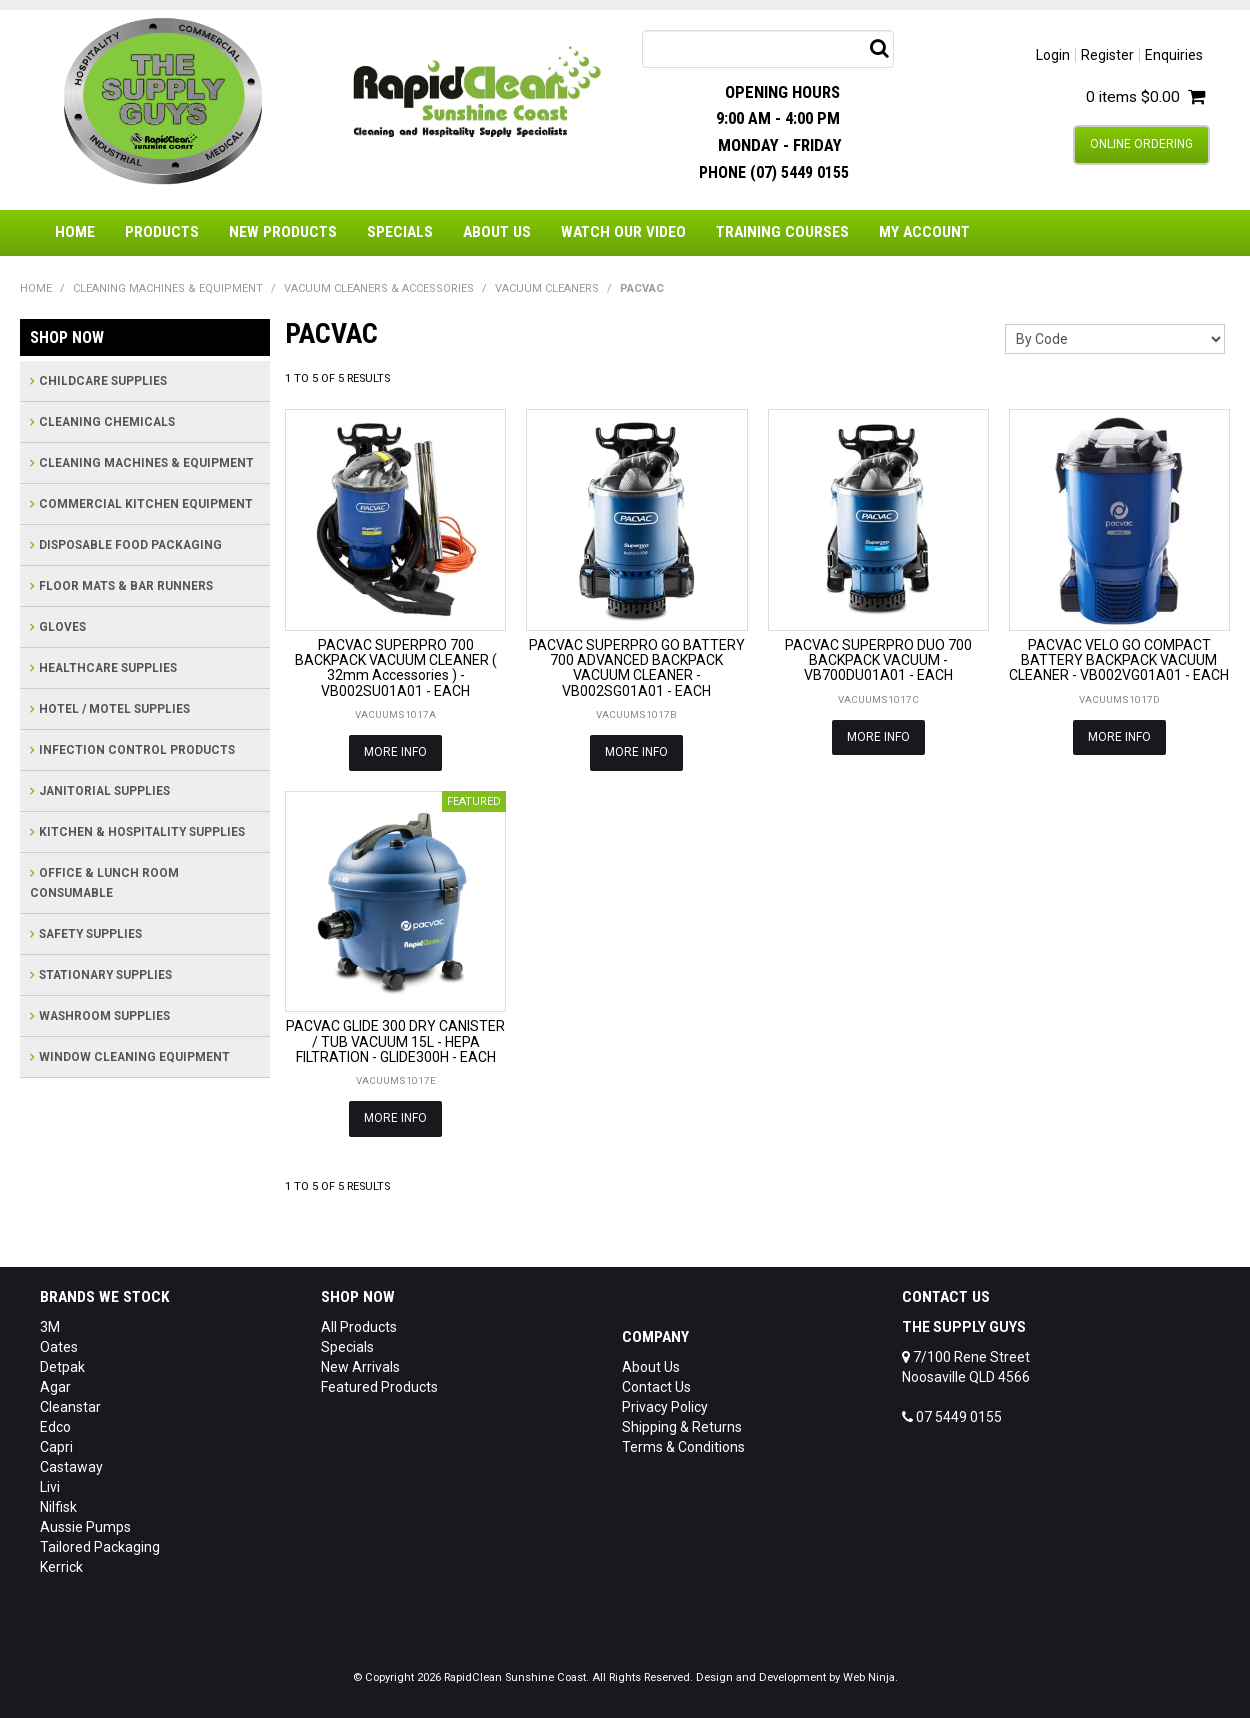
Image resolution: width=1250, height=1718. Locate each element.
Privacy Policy (665, 1407)
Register (1107, 55)
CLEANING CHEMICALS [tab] (107, 422)
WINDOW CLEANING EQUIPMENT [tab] (134, 1057)
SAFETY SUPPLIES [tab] (90, 934)
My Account (924, 232)
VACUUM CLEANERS (547, 288)
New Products (283, 232)
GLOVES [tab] (62, 627)
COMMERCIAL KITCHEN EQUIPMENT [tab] (146, 504)
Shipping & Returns (682, 1427)
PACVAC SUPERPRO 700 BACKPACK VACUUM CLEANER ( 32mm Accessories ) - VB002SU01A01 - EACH (396, 668)
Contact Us (656, 1387)
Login (1053, 55)
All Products (359, 1327)
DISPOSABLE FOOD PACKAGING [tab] (130, 545)
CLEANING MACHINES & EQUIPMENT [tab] (146, 463)
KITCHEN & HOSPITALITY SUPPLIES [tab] (142, 832)
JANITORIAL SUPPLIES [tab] (104, 791)
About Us (497, 232)
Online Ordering (1141, 144)
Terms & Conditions (683, 1447)
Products (162, 232)
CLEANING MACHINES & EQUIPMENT (168, 288)
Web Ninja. (870, 1677)
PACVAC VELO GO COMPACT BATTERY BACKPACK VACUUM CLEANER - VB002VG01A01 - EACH (1119, 660)
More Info (395, 752)
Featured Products (379, 1387)
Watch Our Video (623, 232)
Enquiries (1174, 55)
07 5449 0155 (952, 1417)
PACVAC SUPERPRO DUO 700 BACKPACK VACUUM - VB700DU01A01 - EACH (878, 660)
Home (75, 232)
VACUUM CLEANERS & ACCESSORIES (379, 288)
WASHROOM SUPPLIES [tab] (104, 1016)
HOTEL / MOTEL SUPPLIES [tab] (114, 709)
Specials (400, 232)
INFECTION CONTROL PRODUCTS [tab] (137, 750)
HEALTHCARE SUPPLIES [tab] (108, 668)
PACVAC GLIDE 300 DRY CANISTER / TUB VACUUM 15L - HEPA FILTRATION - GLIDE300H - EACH (395, 1041)
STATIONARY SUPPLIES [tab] (105, 975)
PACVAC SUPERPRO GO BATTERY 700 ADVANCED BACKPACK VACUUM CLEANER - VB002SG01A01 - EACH (637, 668)
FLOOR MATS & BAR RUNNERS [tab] (126, 586)
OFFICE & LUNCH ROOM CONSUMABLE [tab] (104, 883)
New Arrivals (360, 1367)
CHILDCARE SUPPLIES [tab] (103, 381)
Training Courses (782, 232)
